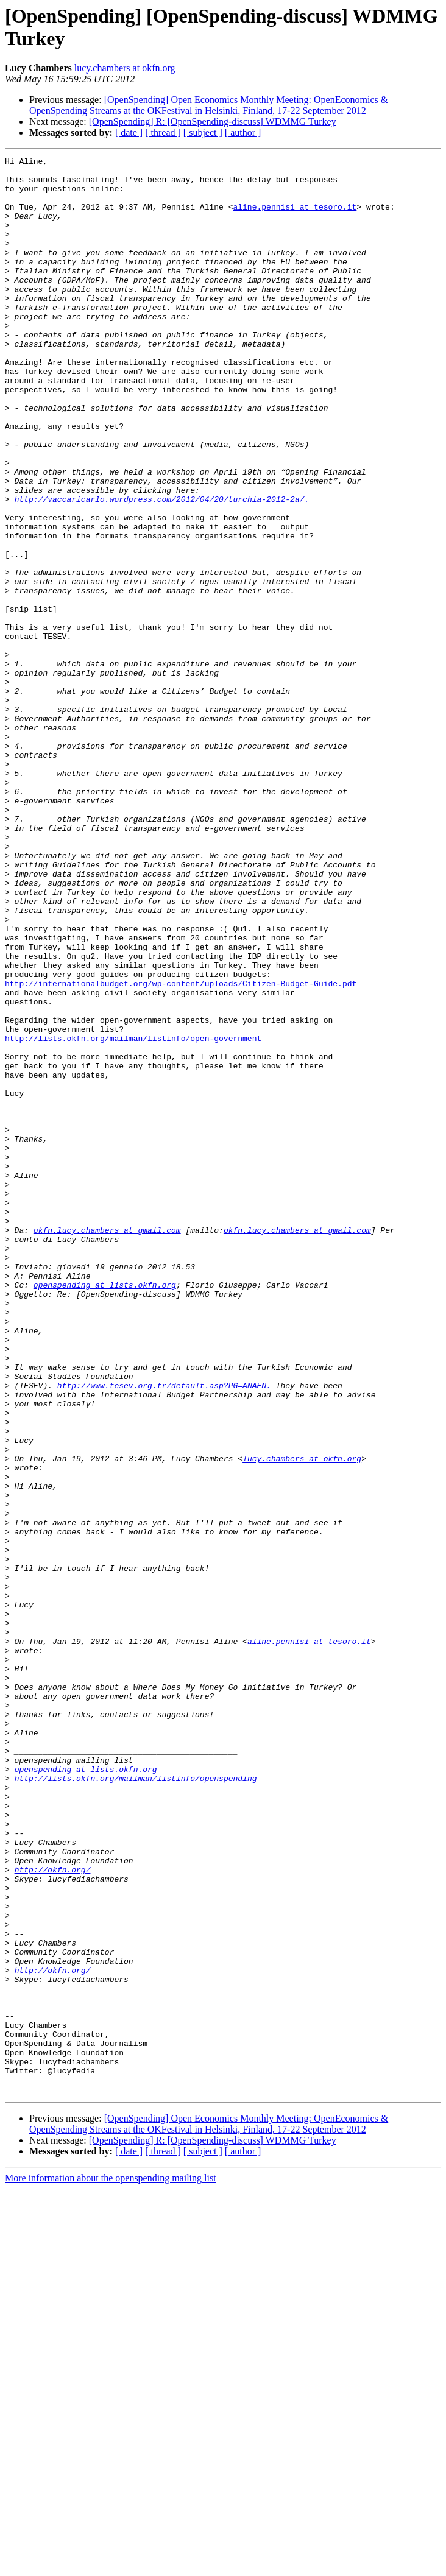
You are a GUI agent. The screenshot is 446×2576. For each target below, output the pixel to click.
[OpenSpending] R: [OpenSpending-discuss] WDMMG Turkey (212, 121)
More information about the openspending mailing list (110, 2565)
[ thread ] (163, 132)
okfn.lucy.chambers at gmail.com (107, 1445)
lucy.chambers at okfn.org (124, 68)
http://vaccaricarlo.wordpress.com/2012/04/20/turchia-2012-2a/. (162, 568)
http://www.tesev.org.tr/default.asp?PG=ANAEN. (164, 1631)
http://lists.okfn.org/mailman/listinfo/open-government (133, 1215)
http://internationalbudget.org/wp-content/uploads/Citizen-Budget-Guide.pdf (180, 1149)
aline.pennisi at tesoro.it (294, 217)
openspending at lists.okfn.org (105, 1511)
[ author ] (243, 132)
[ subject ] (202, 132)
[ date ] (129, 132)
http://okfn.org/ (53, 2212)
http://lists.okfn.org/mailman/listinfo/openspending (136, 2103)
